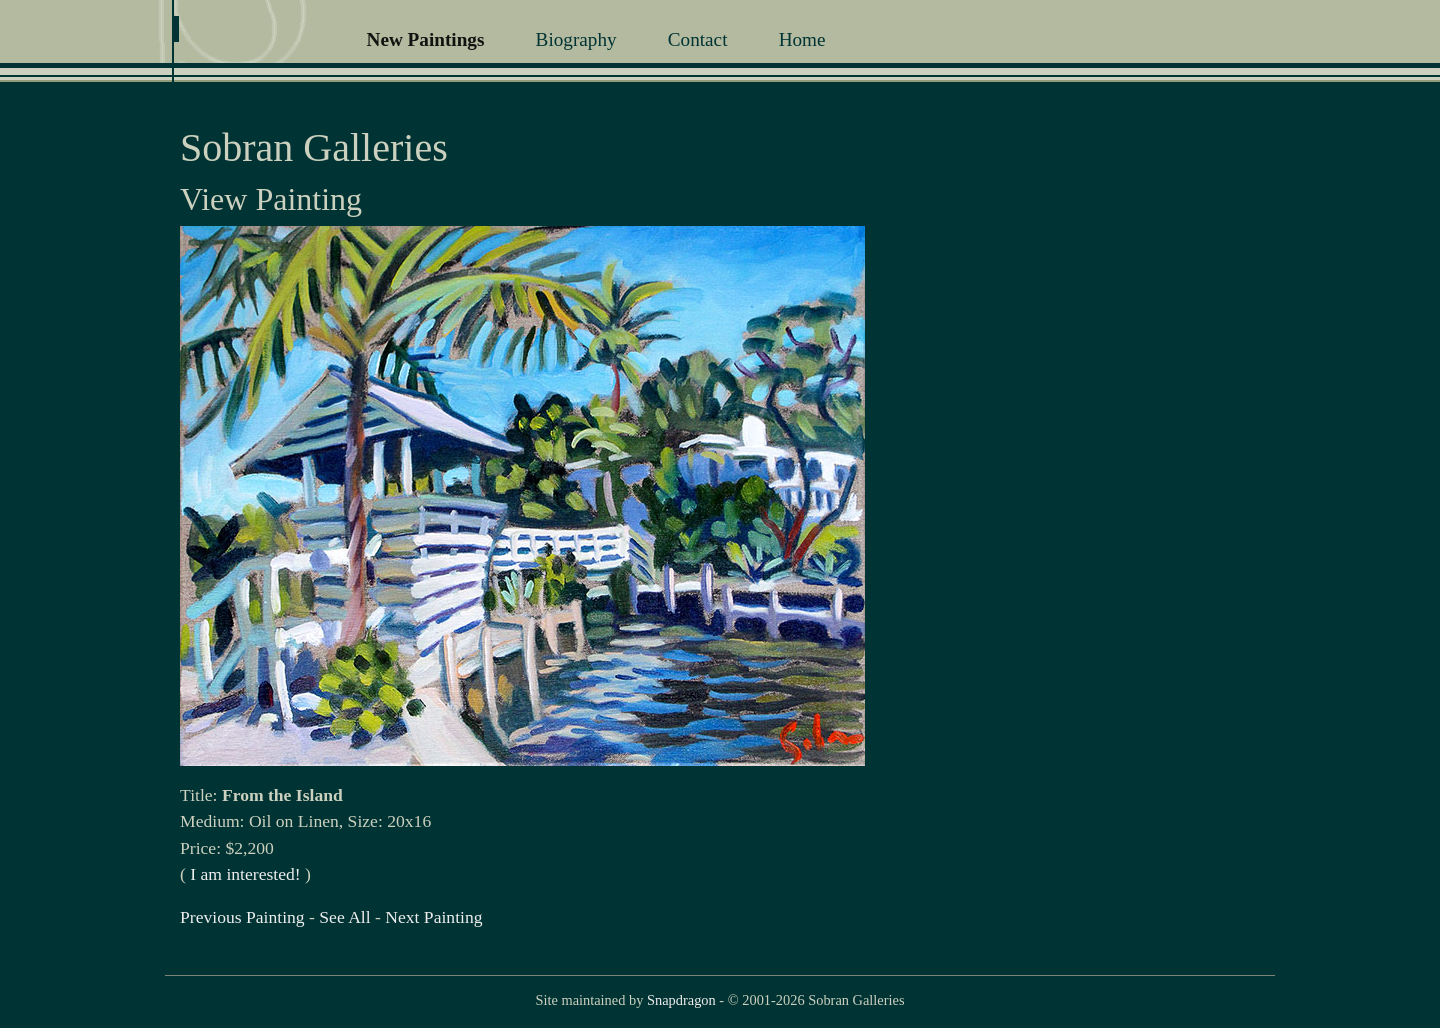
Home (802, 39)
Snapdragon (681, 1000)
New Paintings (426, 39)
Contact (698, 39)
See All (344, 917)
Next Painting (433, 917)
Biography (576, 39)
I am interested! (245, 874)
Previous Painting (242, 917)
